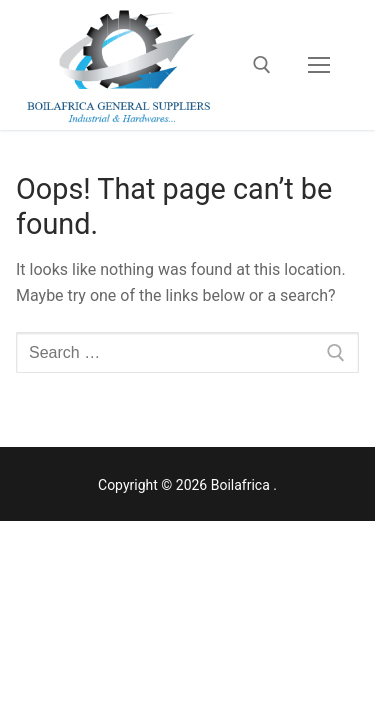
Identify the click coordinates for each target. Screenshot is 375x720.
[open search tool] (262, 65)
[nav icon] (319, 65)
